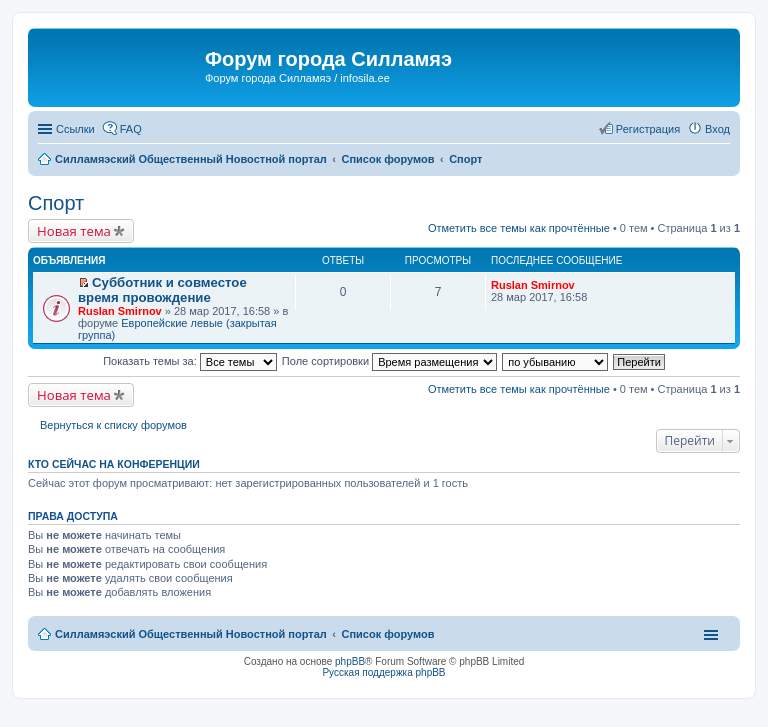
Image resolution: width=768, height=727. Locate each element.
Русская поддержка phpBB (383, 672)
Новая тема (74, 231)
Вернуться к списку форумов (113, 425)
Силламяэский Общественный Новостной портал (191, 634)
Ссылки (75, 129)
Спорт (56, 203)
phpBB (350, 661)
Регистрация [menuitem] (648, 129)
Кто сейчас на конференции (114, 464)
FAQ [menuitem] (131, 129)
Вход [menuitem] (717, 129)
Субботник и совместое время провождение (162, 290)
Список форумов (387, 634)
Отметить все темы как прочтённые (519, 228)
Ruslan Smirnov (120, 311)
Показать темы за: (190, 361)
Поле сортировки (389, 361)
